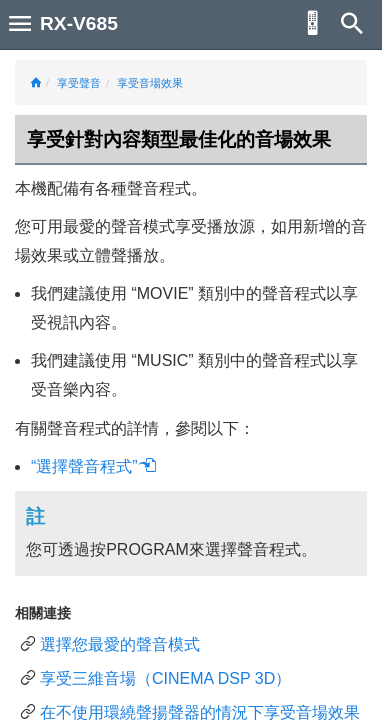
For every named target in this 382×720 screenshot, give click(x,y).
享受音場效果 (150, 83)
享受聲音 (79, 83)
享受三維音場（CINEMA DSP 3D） (165, 678)
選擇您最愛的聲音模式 (120, 644)
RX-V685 (79, 23)
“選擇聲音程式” (94, 466)
